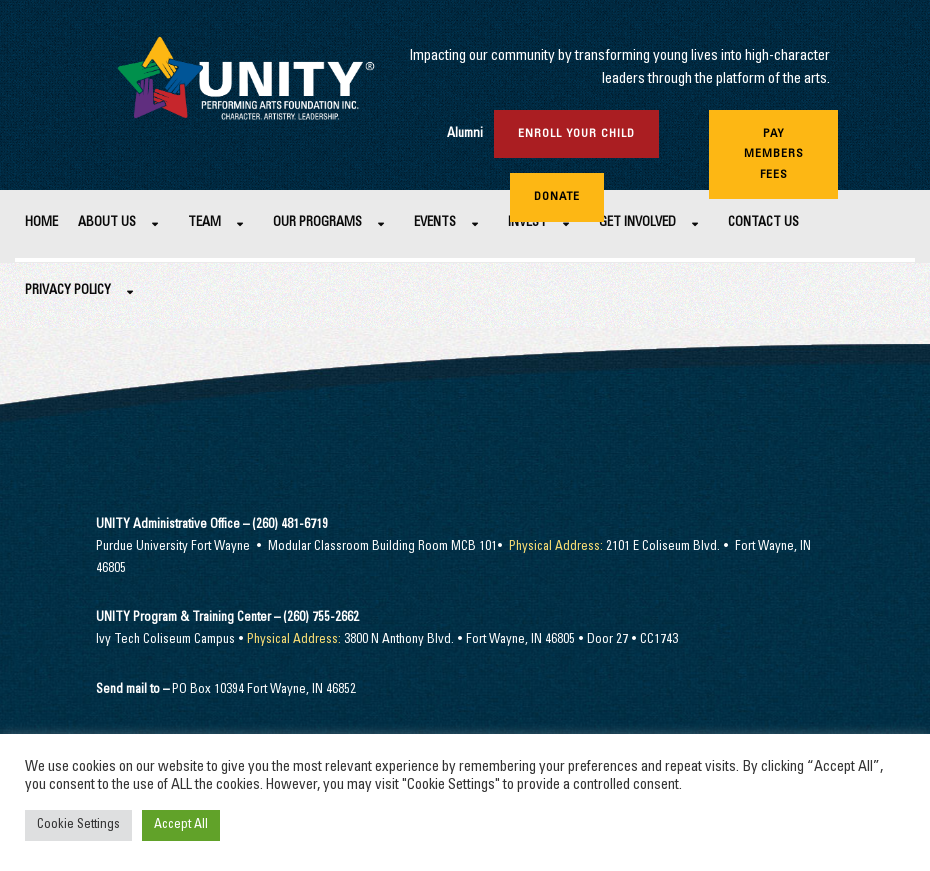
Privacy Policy (68, 291)
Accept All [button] (181, 825)
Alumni (465, 134)
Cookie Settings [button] (78, 825)
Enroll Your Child (576, 134)
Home (41, 223)
